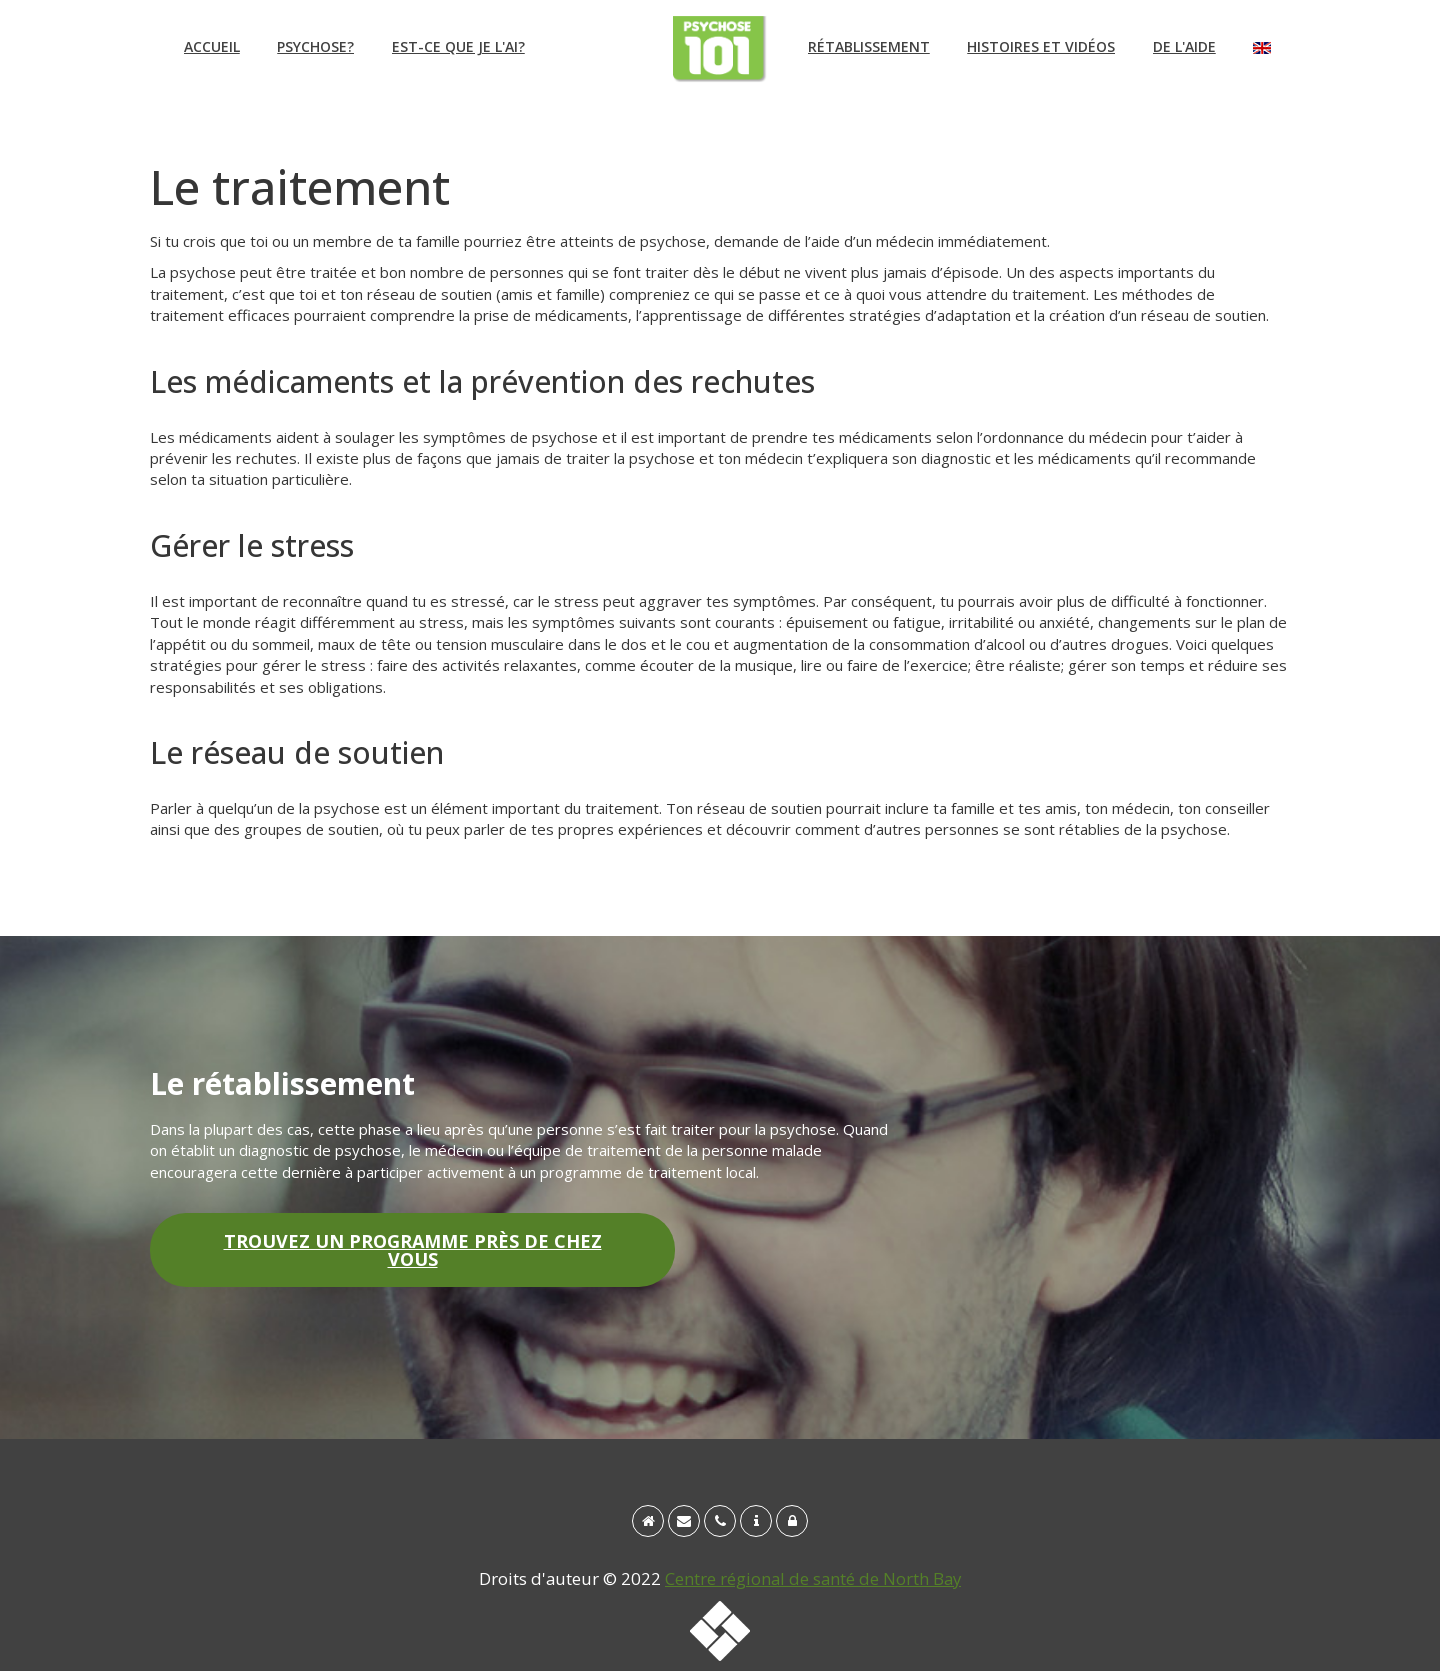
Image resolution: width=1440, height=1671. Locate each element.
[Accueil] (648, 1521)
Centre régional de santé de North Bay (813, 1578)
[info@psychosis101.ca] (684, 1521)
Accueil (212, 46)
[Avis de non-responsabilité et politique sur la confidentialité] (792, 1521)
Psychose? (315, 46)
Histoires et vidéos (1041, 46)
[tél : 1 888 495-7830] (720, 1521)
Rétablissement (869, 46)
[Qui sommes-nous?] (756, 1521)
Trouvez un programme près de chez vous (413, 1250)
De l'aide (1184, 46)
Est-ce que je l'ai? (458, 46)
